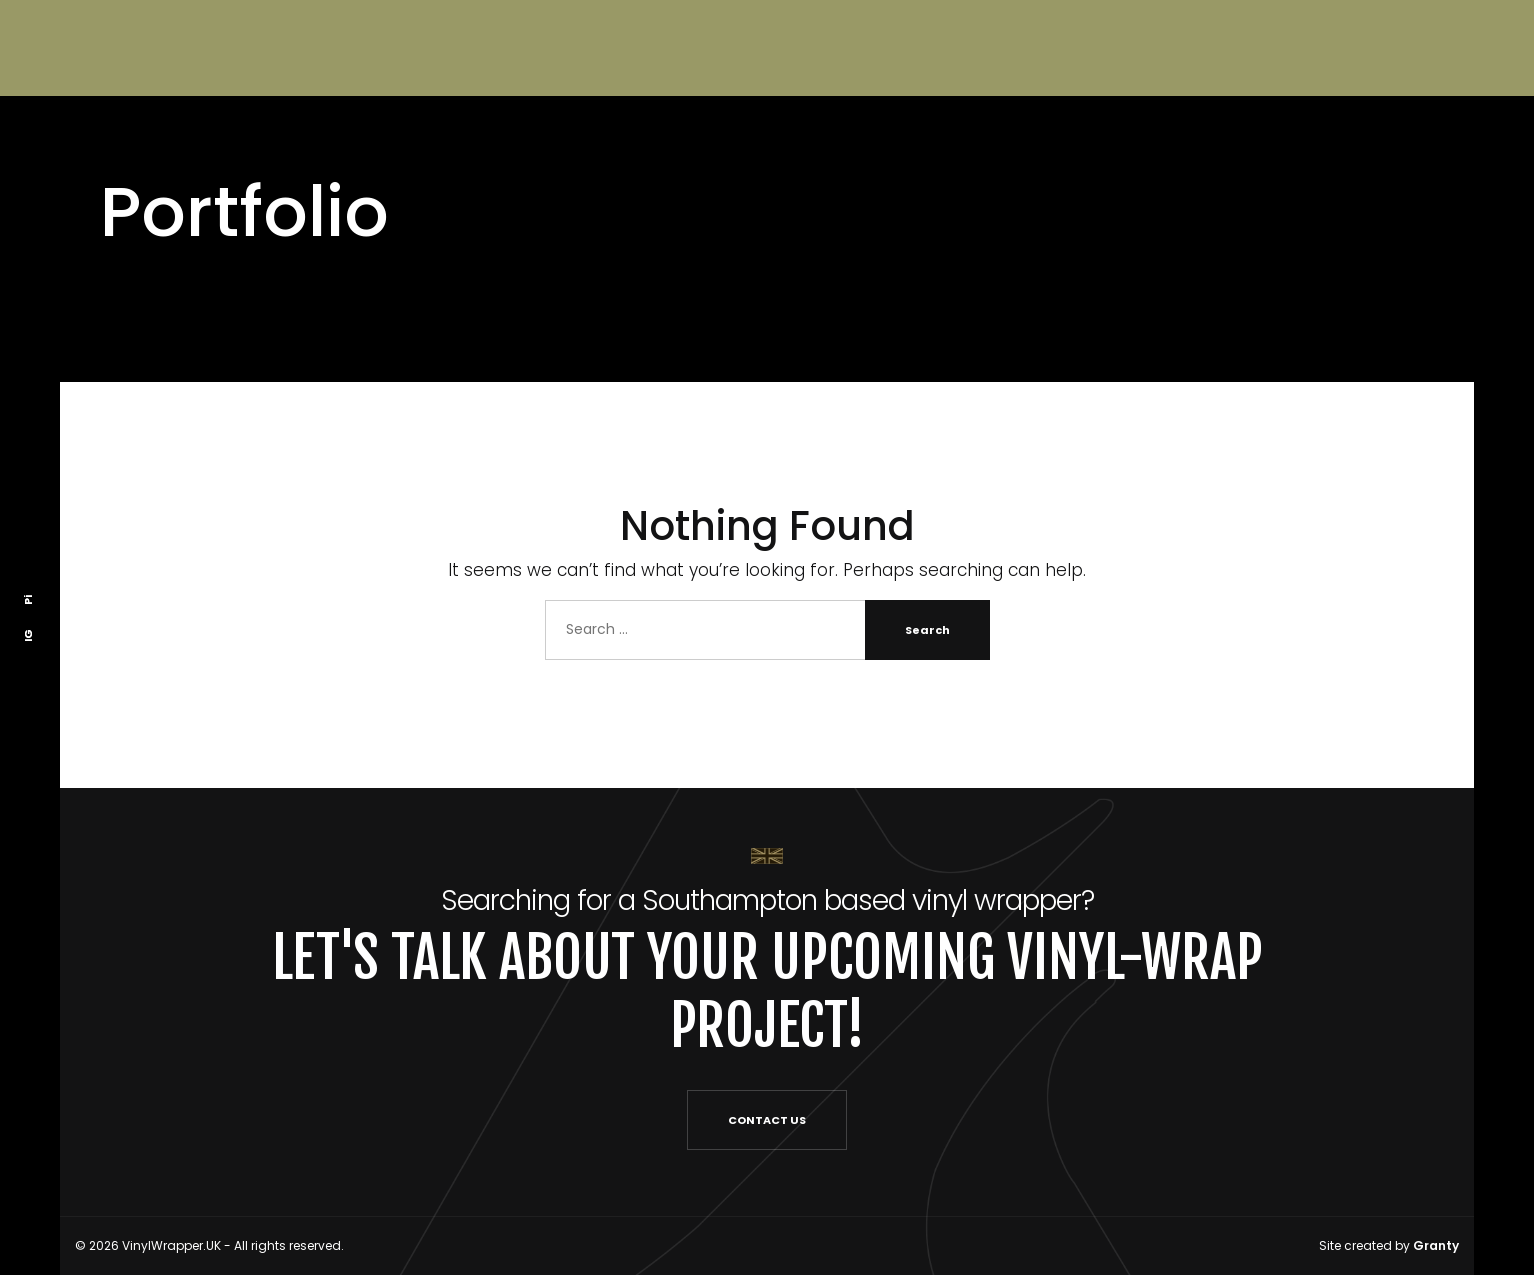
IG (28, 634)
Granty (1436, 1245)
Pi (28, 599)
